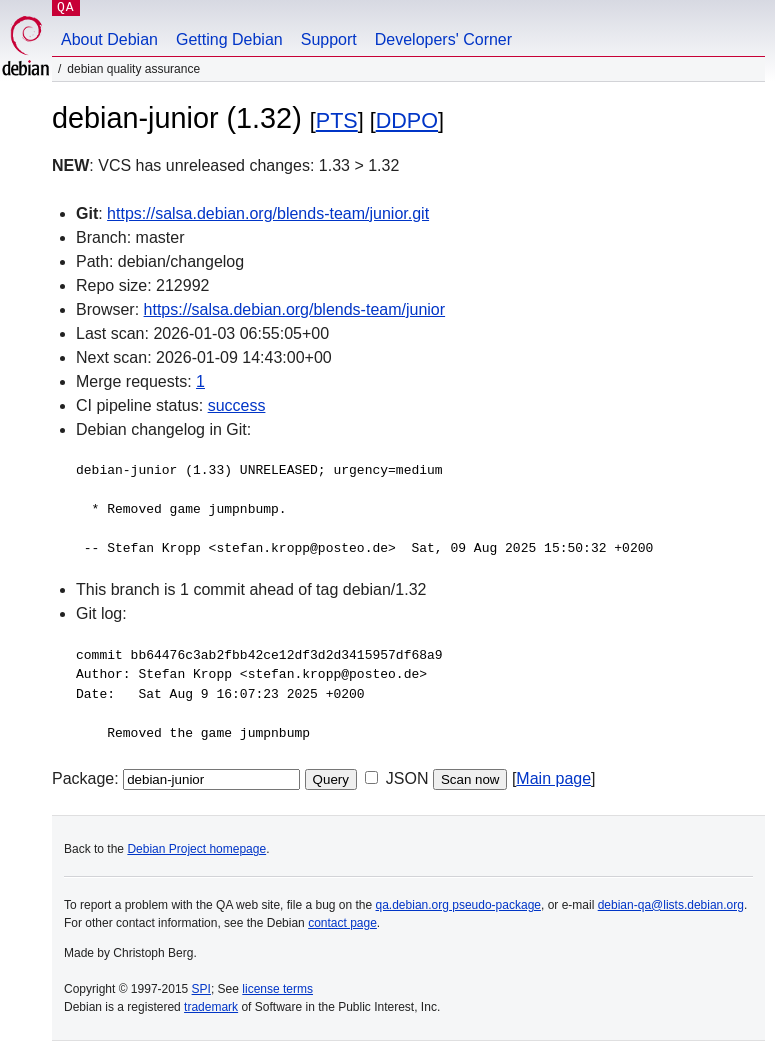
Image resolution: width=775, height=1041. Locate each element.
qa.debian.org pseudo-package (458, 905)
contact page (342, 923)
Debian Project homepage (196, 849)
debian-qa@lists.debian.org (671, 905)
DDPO (407, 120)
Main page (553, 778)
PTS (337, 120)
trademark (211, 1007)
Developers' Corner (443, 39)
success (237, 405)
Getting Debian (229, 39)
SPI (201, 989)
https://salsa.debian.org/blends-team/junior (295, 309)
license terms (277, 989)
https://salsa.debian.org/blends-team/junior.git (268, 213)
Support (329, 39)
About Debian (109, 39)
